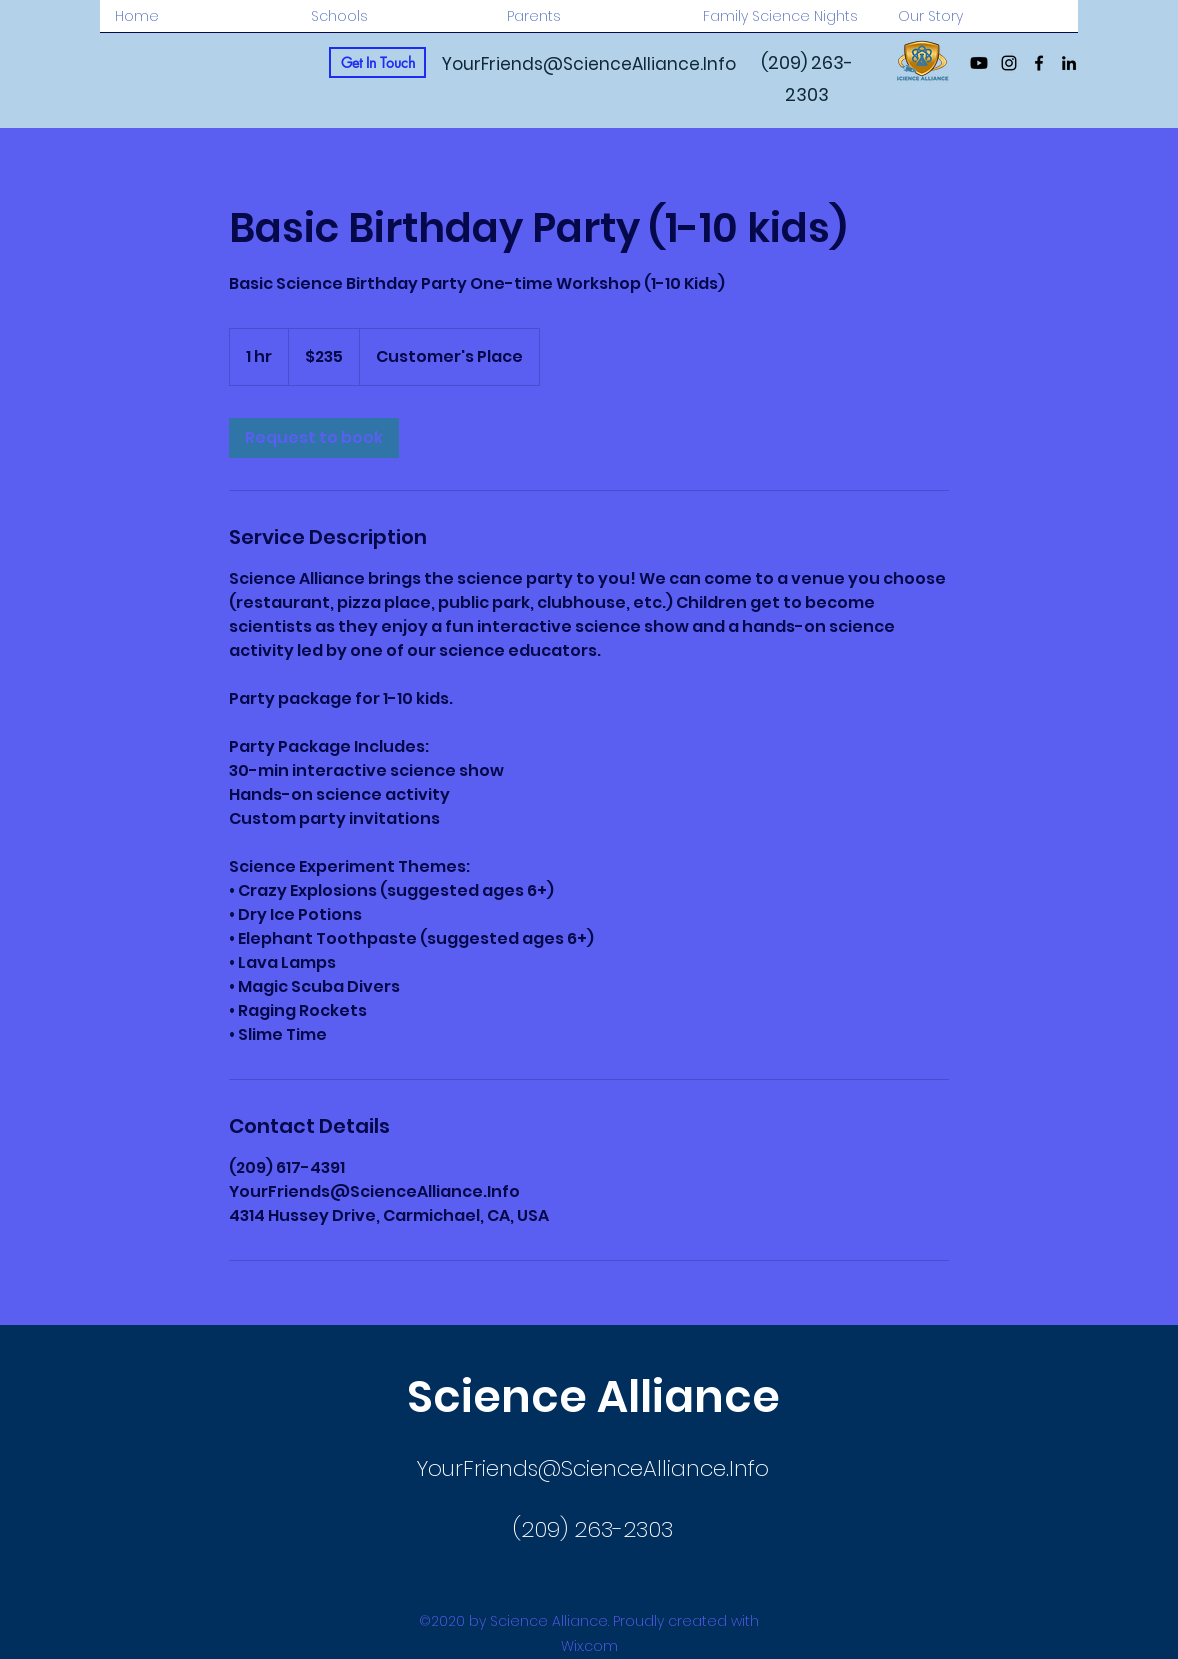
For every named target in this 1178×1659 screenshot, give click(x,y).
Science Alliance (593, 1396)
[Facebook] (1039, 63)
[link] (314, 438)
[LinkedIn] (1069, 63)
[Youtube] (979, 63)
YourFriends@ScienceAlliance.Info (589, 64)
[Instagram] (1009, 63)
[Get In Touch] (377, 62)
